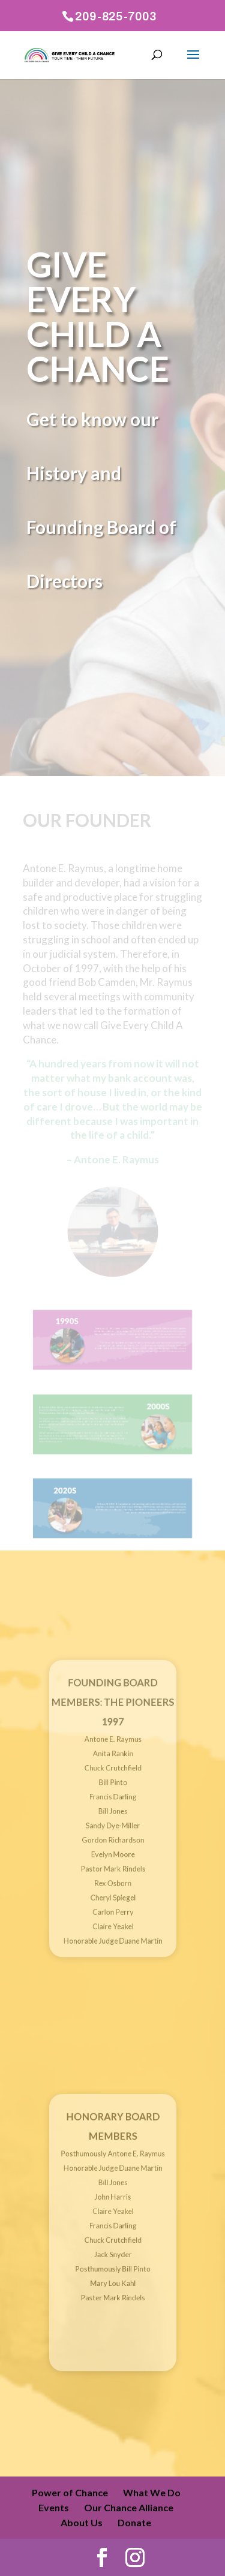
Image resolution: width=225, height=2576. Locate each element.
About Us (82, 2522)
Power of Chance (70, 2492)
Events (53, 2507)
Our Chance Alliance (128, 2507)
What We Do (152, 2492)
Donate (134, 2522)
